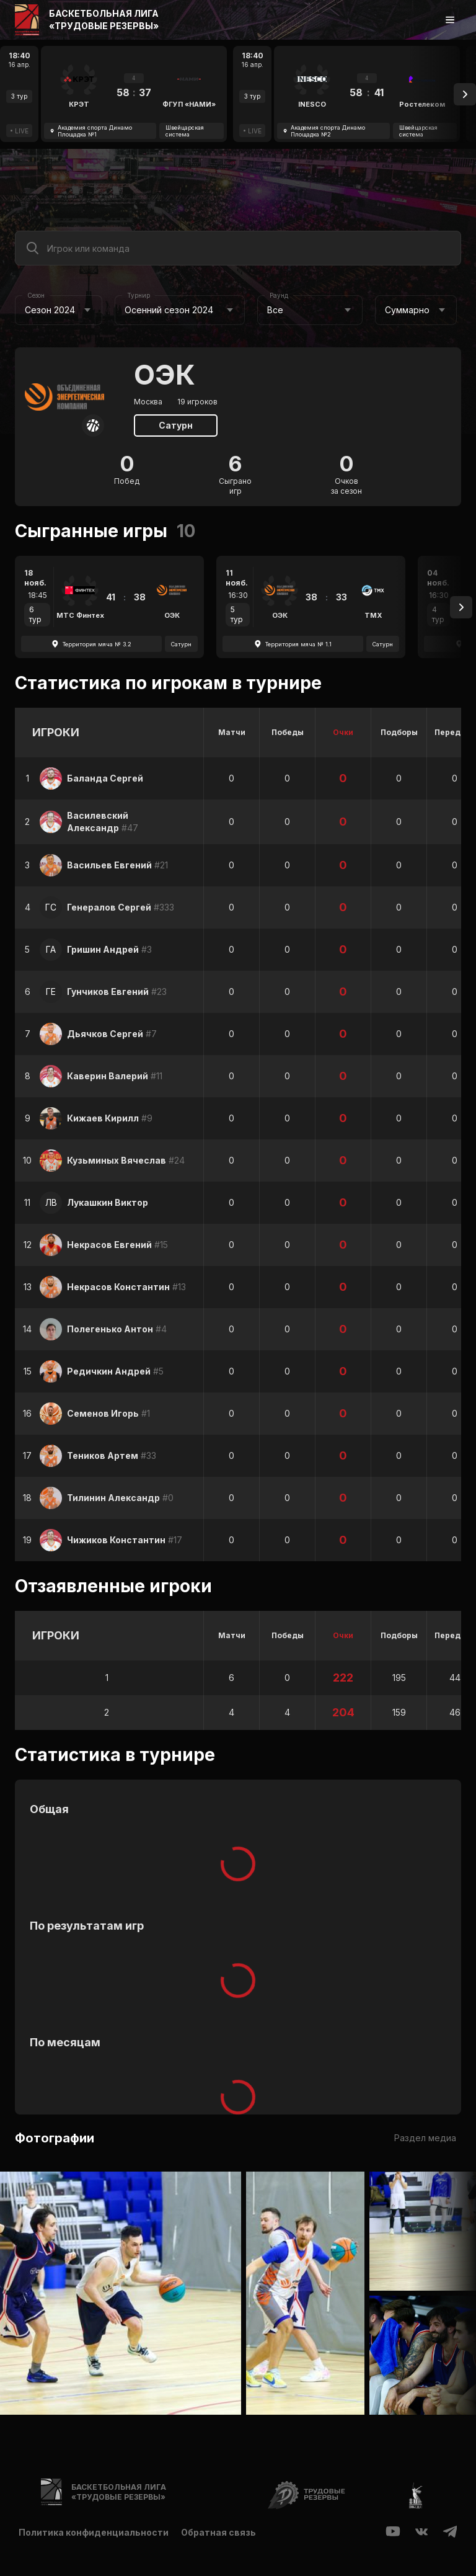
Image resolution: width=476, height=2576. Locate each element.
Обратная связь (218, 2532)
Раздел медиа (425, 2138)
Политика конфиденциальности (94, 2532)
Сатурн (176, 425)
